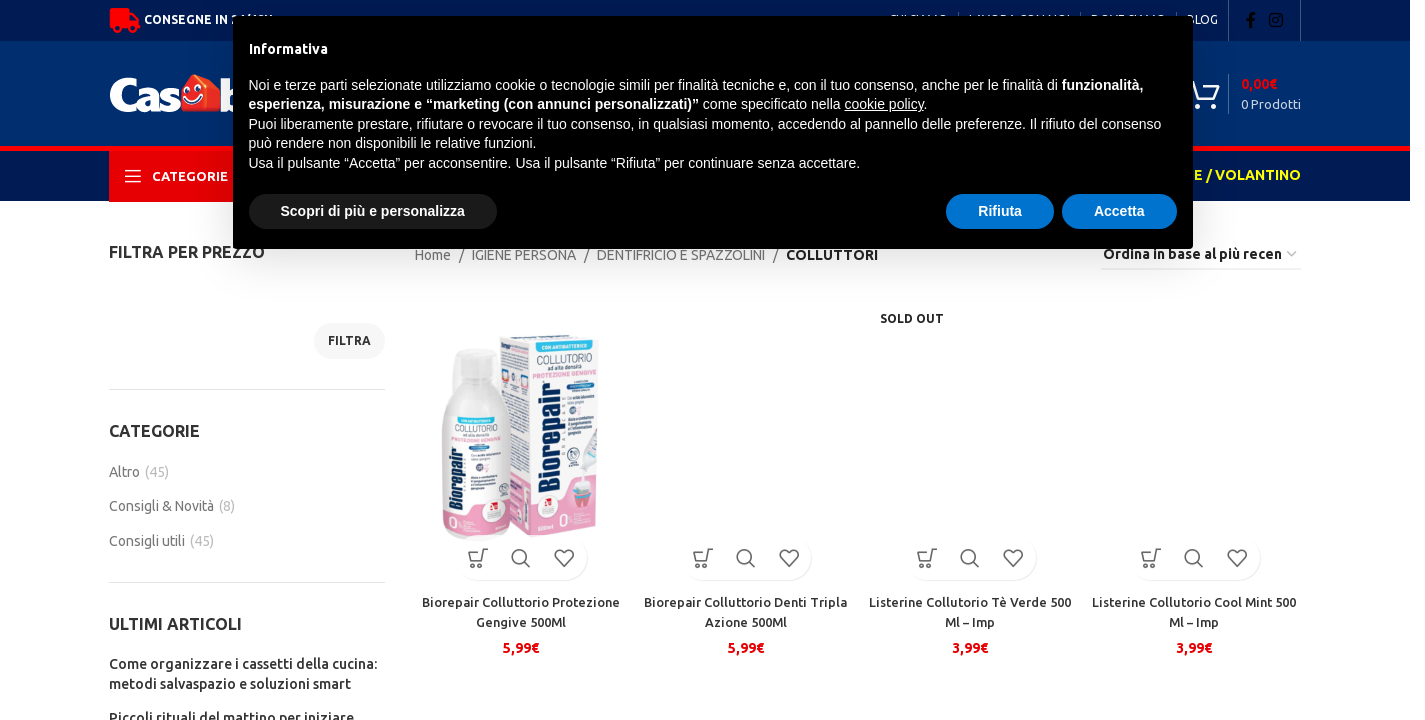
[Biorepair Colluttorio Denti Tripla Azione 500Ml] (744, 438)
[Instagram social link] (1276, 20)
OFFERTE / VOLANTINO (1219, 175)
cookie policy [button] (883, 104)
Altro (124, 472)
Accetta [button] (1119, 211)
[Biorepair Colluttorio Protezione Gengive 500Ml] (518, 438)
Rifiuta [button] (1000, 211)
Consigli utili (147, 541)
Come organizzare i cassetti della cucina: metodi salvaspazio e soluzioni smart (243, 674)
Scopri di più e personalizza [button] (373, 211)
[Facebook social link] (1251, 20)
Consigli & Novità (161, 506)
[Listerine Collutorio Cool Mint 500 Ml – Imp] (1197, 438)
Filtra (349, 340)
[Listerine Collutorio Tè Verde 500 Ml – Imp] (971, 438)
